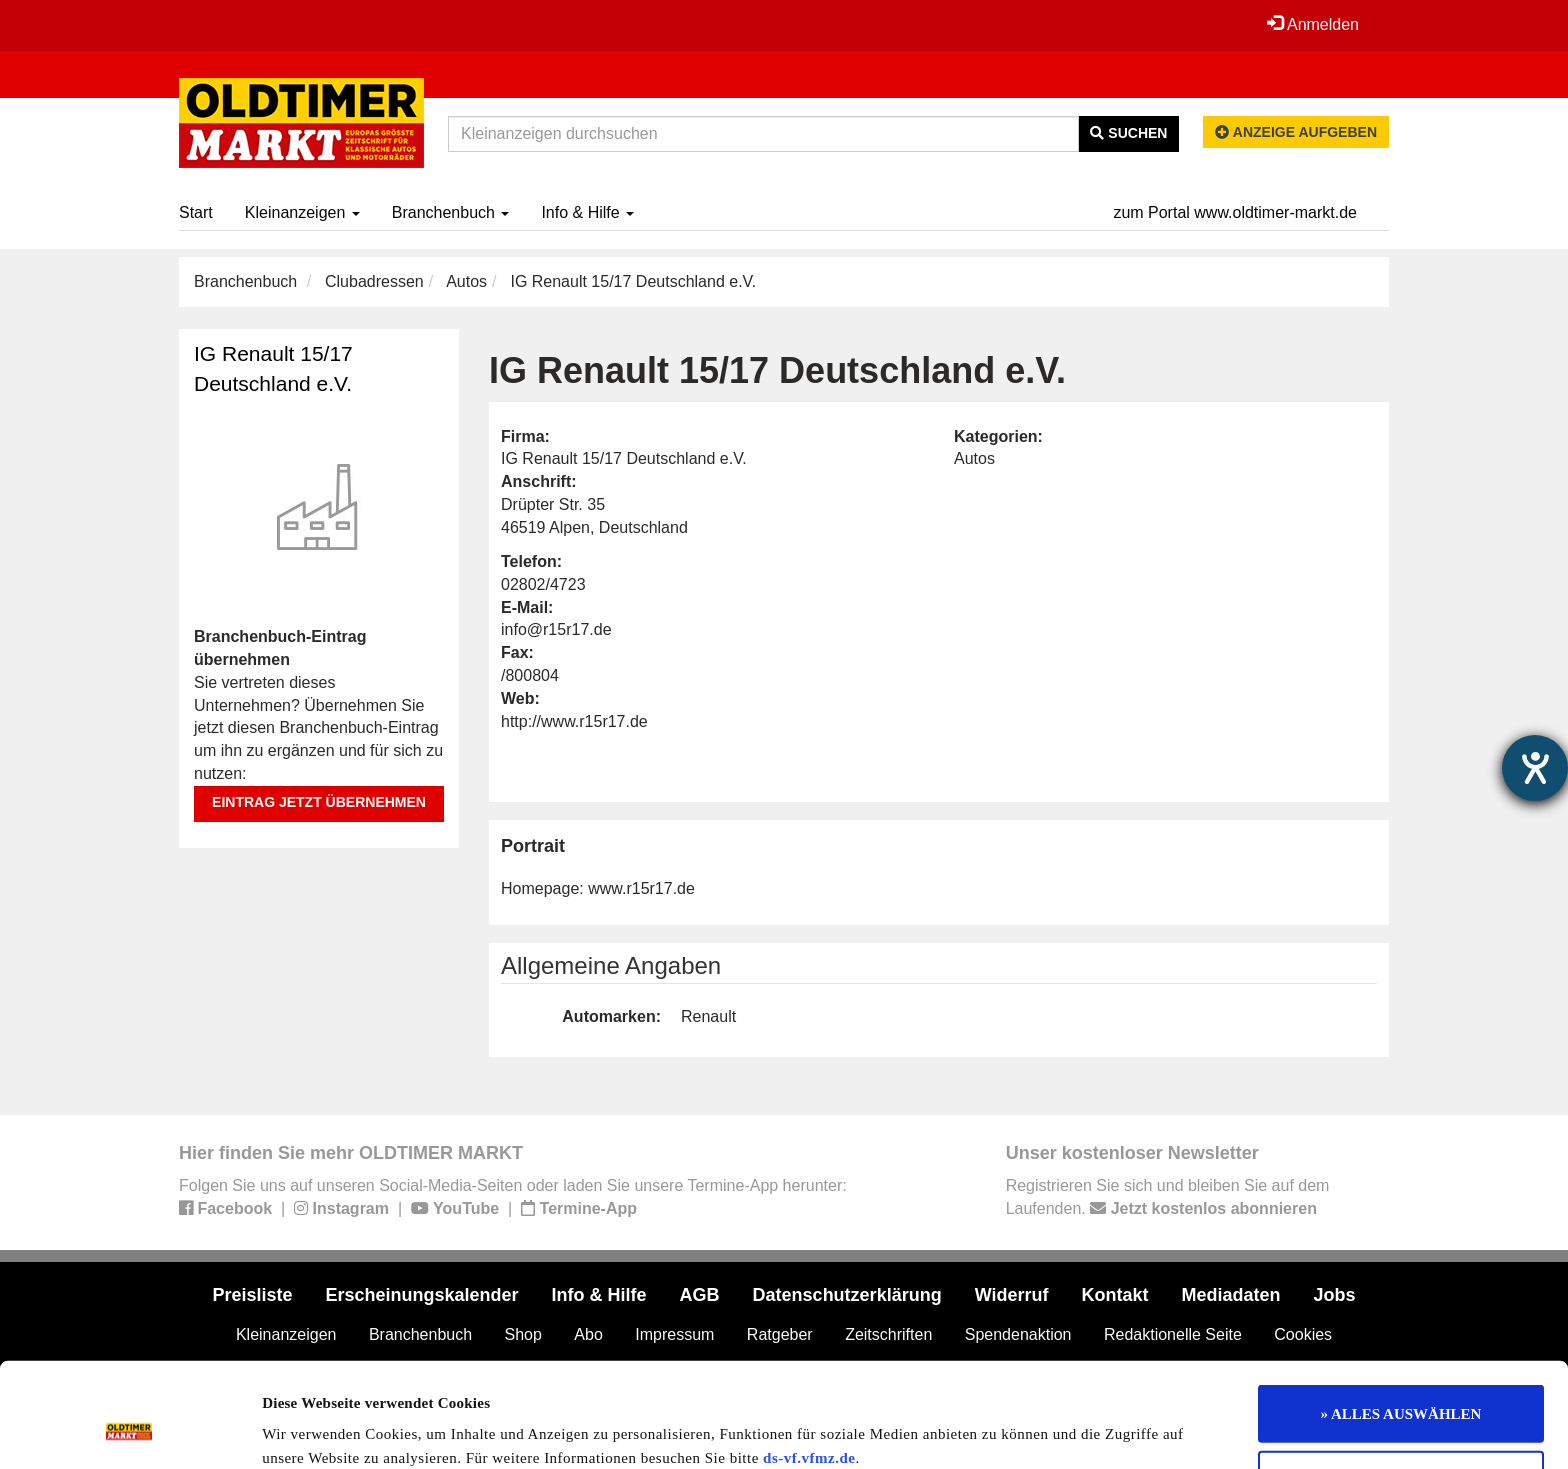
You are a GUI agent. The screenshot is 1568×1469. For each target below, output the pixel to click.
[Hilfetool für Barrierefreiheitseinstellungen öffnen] (1535, 768)
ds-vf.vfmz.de (809, 1365)
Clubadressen (374, 281)
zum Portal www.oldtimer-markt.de (1235, 212)
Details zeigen (1032, 1430)
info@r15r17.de (556, 629)
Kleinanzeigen (302, 212)
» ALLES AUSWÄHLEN (1401, 1321)
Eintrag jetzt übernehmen (319, 802)
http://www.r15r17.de (574, 721)
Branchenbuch (451, 212)
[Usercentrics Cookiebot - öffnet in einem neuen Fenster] (129, 1430)
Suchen (1128, 133)
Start (196, 212)
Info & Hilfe (587, 212)
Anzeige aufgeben (1296, 132)
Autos (466, 281)
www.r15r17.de (641, 888)
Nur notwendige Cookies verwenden (1401, 1387)
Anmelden (1313, 24)
